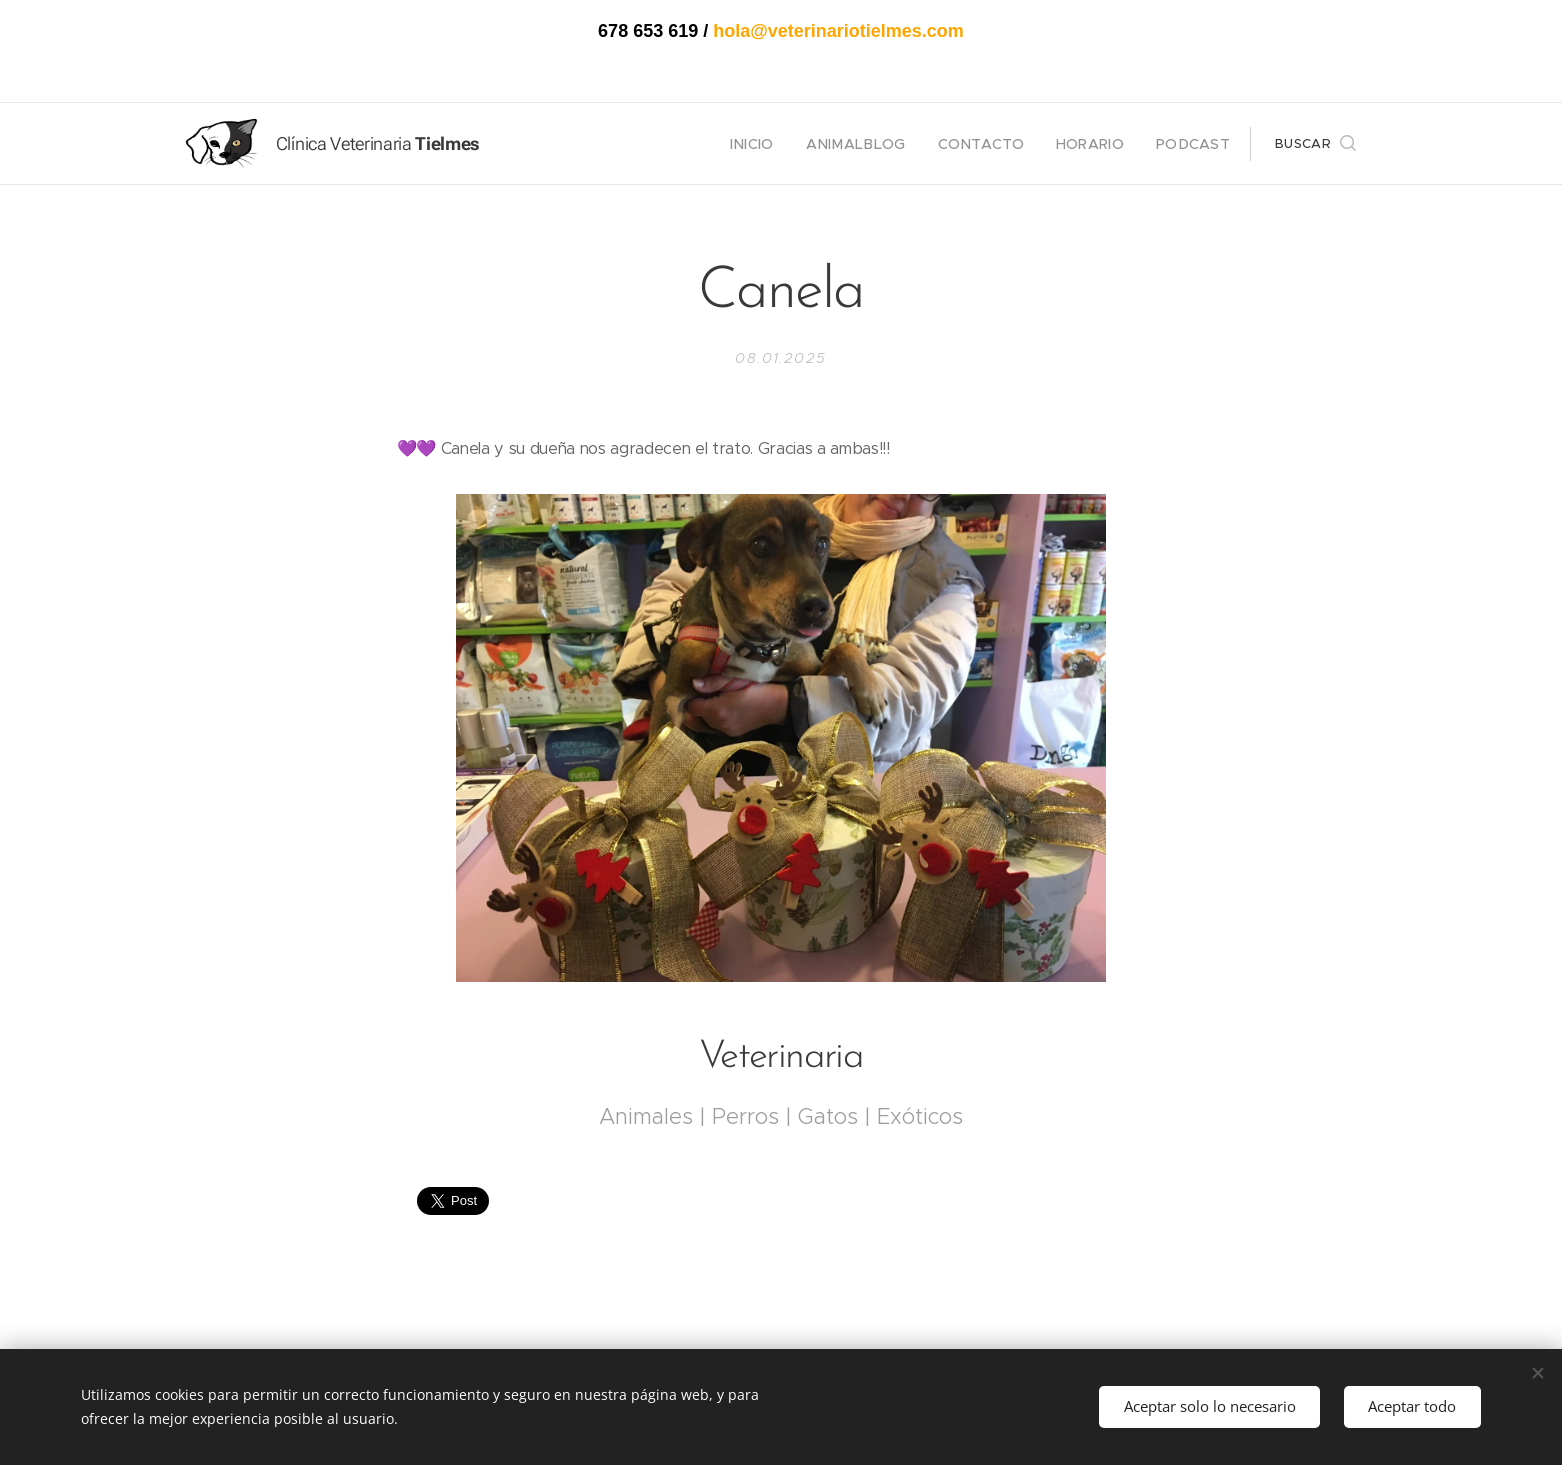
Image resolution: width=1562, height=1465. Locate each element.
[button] (1315, 144)
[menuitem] (787, 144)
